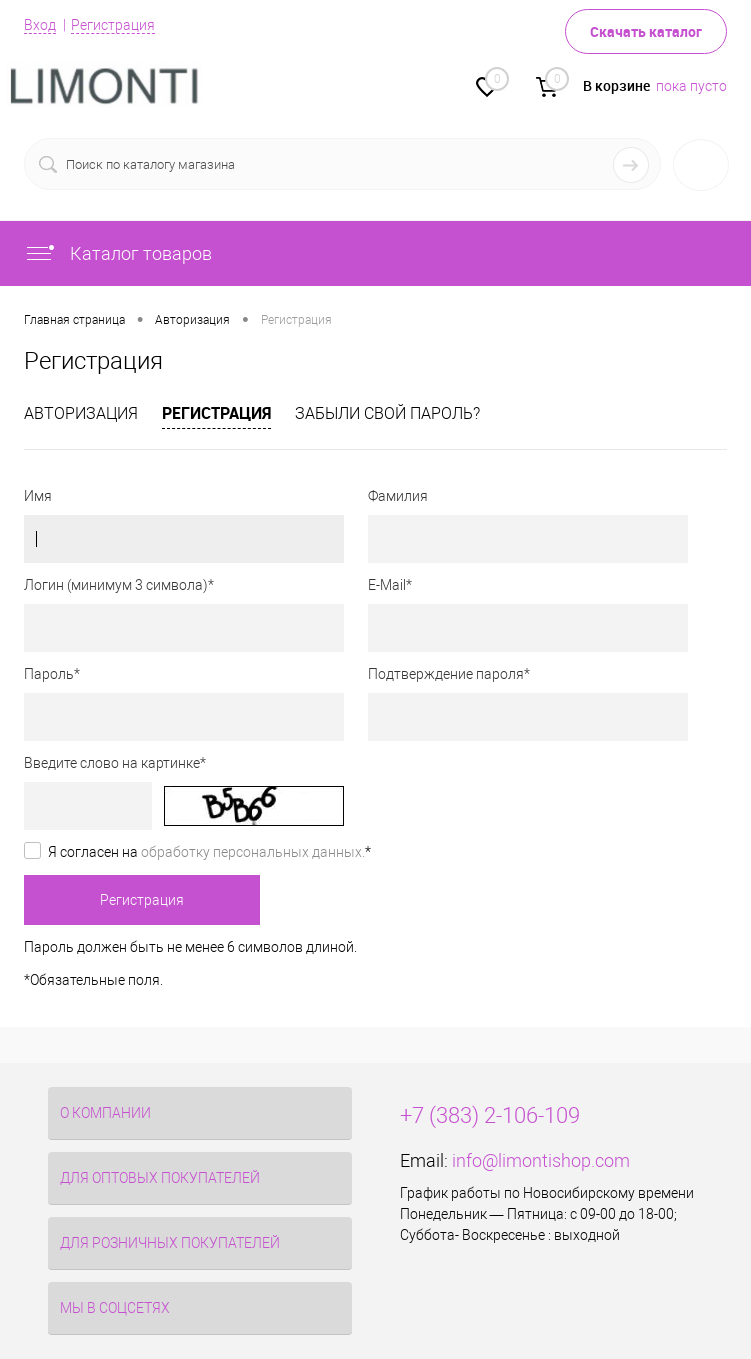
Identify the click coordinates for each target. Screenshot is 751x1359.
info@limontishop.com (541, 1160)
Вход (40, 25)
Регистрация (113, 25)
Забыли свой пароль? (387, 413)
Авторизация (81, 413)
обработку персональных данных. (253, 852)
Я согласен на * (209, 852)
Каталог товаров (118, 253)
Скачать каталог (646, 31)
